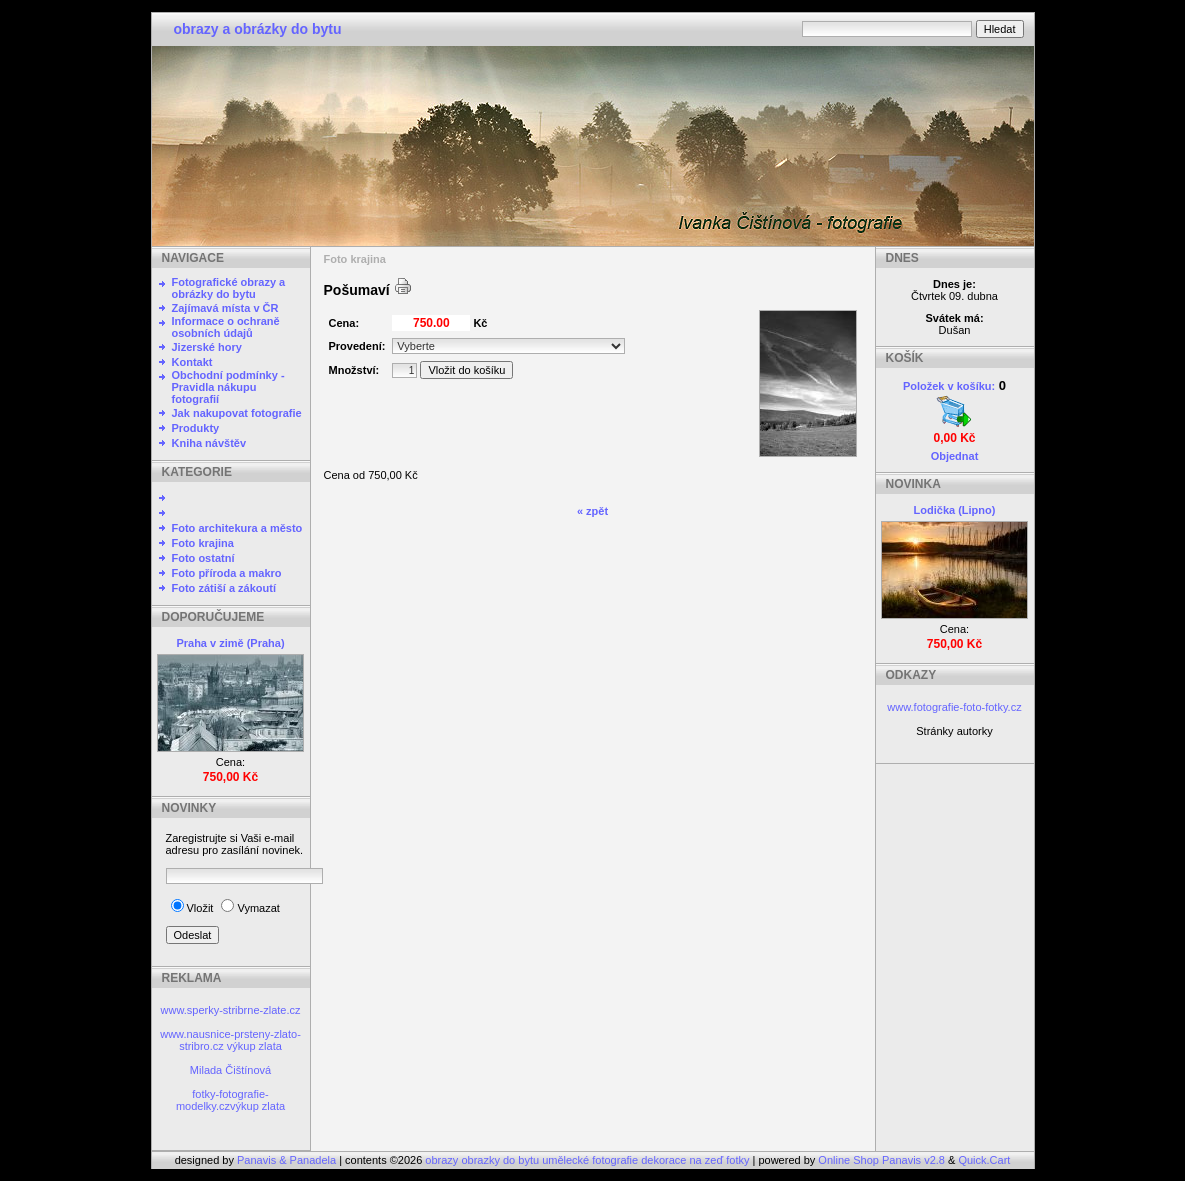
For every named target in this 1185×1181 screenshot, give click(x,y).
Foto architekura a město (237, 528)
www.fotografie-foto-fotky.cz (954, 707)
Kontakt (192, 362)
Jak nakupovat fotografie (237, 413)
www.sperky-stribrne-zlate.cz (231, 1010)
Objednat (955, 456)
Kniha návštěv (209, 443)
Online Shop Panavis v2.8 (881, 1160)
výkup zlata (254, 1046)
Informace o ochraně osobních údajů (226, 327)
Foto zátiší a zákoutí (224, 588)
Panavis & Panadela (288, 1160)
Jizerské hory (207, 347)
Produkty (196, 428)
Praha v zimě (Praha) (230, 643)
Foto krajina (203, 543)
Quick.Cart (984, 1160)
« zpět (592, 511)
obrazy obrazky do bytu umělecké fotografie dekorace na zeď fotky (588, 1160)
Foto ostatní (203, 558)
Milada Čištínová (230, 1070)
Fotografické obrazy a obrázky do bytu (229, 288)
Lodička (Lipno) (955, 510)
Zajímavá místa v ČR (225, 308)
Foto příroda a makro (227, 573)
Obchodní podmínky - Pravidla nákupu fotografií (228, 387)
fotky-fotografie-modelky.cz (222, 1100)
